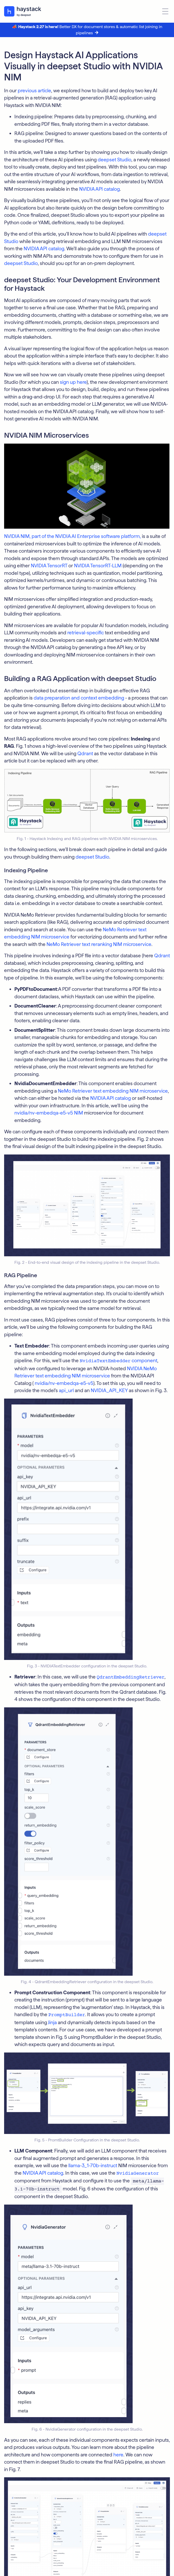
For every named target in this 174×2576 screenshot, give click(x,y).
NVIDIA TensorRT (49, 566)
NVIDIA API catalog (99, 189)
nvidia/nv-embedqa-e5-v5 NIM (48, 1113)
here (118, 2455)
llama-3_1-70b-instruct (92, 2165)
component (118, 1361)
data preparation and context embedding (79, 698)
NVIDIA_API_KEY (109, 1390)
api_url (66, 1390)
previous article (34, 91)
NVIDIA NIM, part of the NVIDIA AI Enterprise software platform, (72, 536)
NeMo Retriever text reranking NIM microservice (99, 944)
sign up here (73, 382)
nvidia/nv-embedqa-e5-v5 (64, 1383)
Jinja (52, 2022)
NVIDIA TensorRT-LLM (98, 566)
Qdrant (85, 754)
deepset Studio (114, 160)
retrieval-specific (85, 633)
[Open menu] (165, 11)
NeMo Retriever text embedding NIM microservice (113, 1091)
